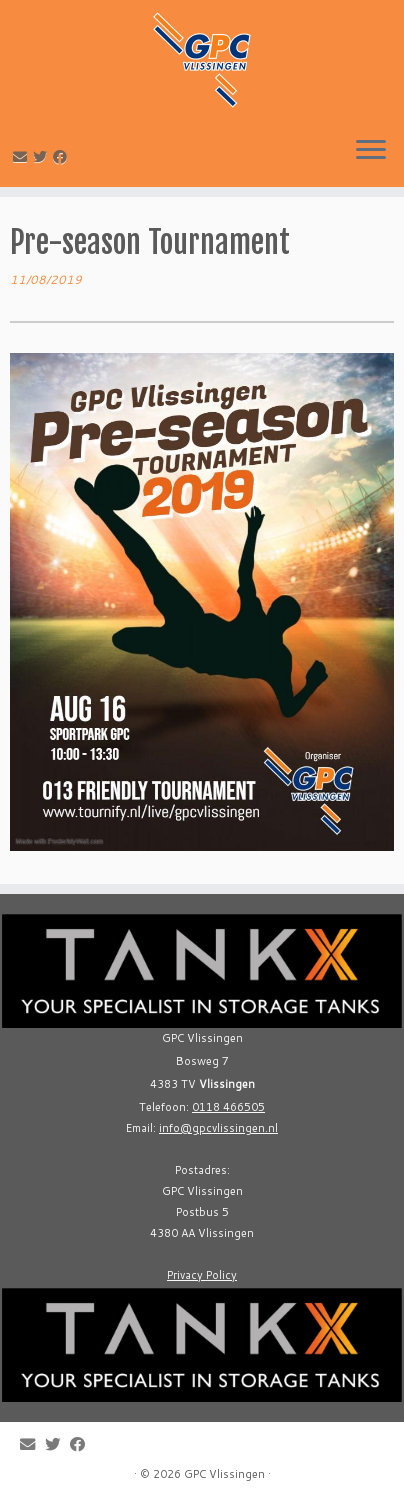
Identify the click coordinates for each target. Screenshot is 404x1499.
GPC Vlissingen (224, 1474)
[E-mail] (23, 157)
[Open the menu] (371, 151)
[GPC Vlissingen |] (202, 60)
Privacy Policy (202, 1275)
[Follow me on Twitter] (43, 157)
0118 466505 (228, 1107)
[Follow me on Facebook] (63, 157)
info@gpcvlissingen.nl (218, 1128)
